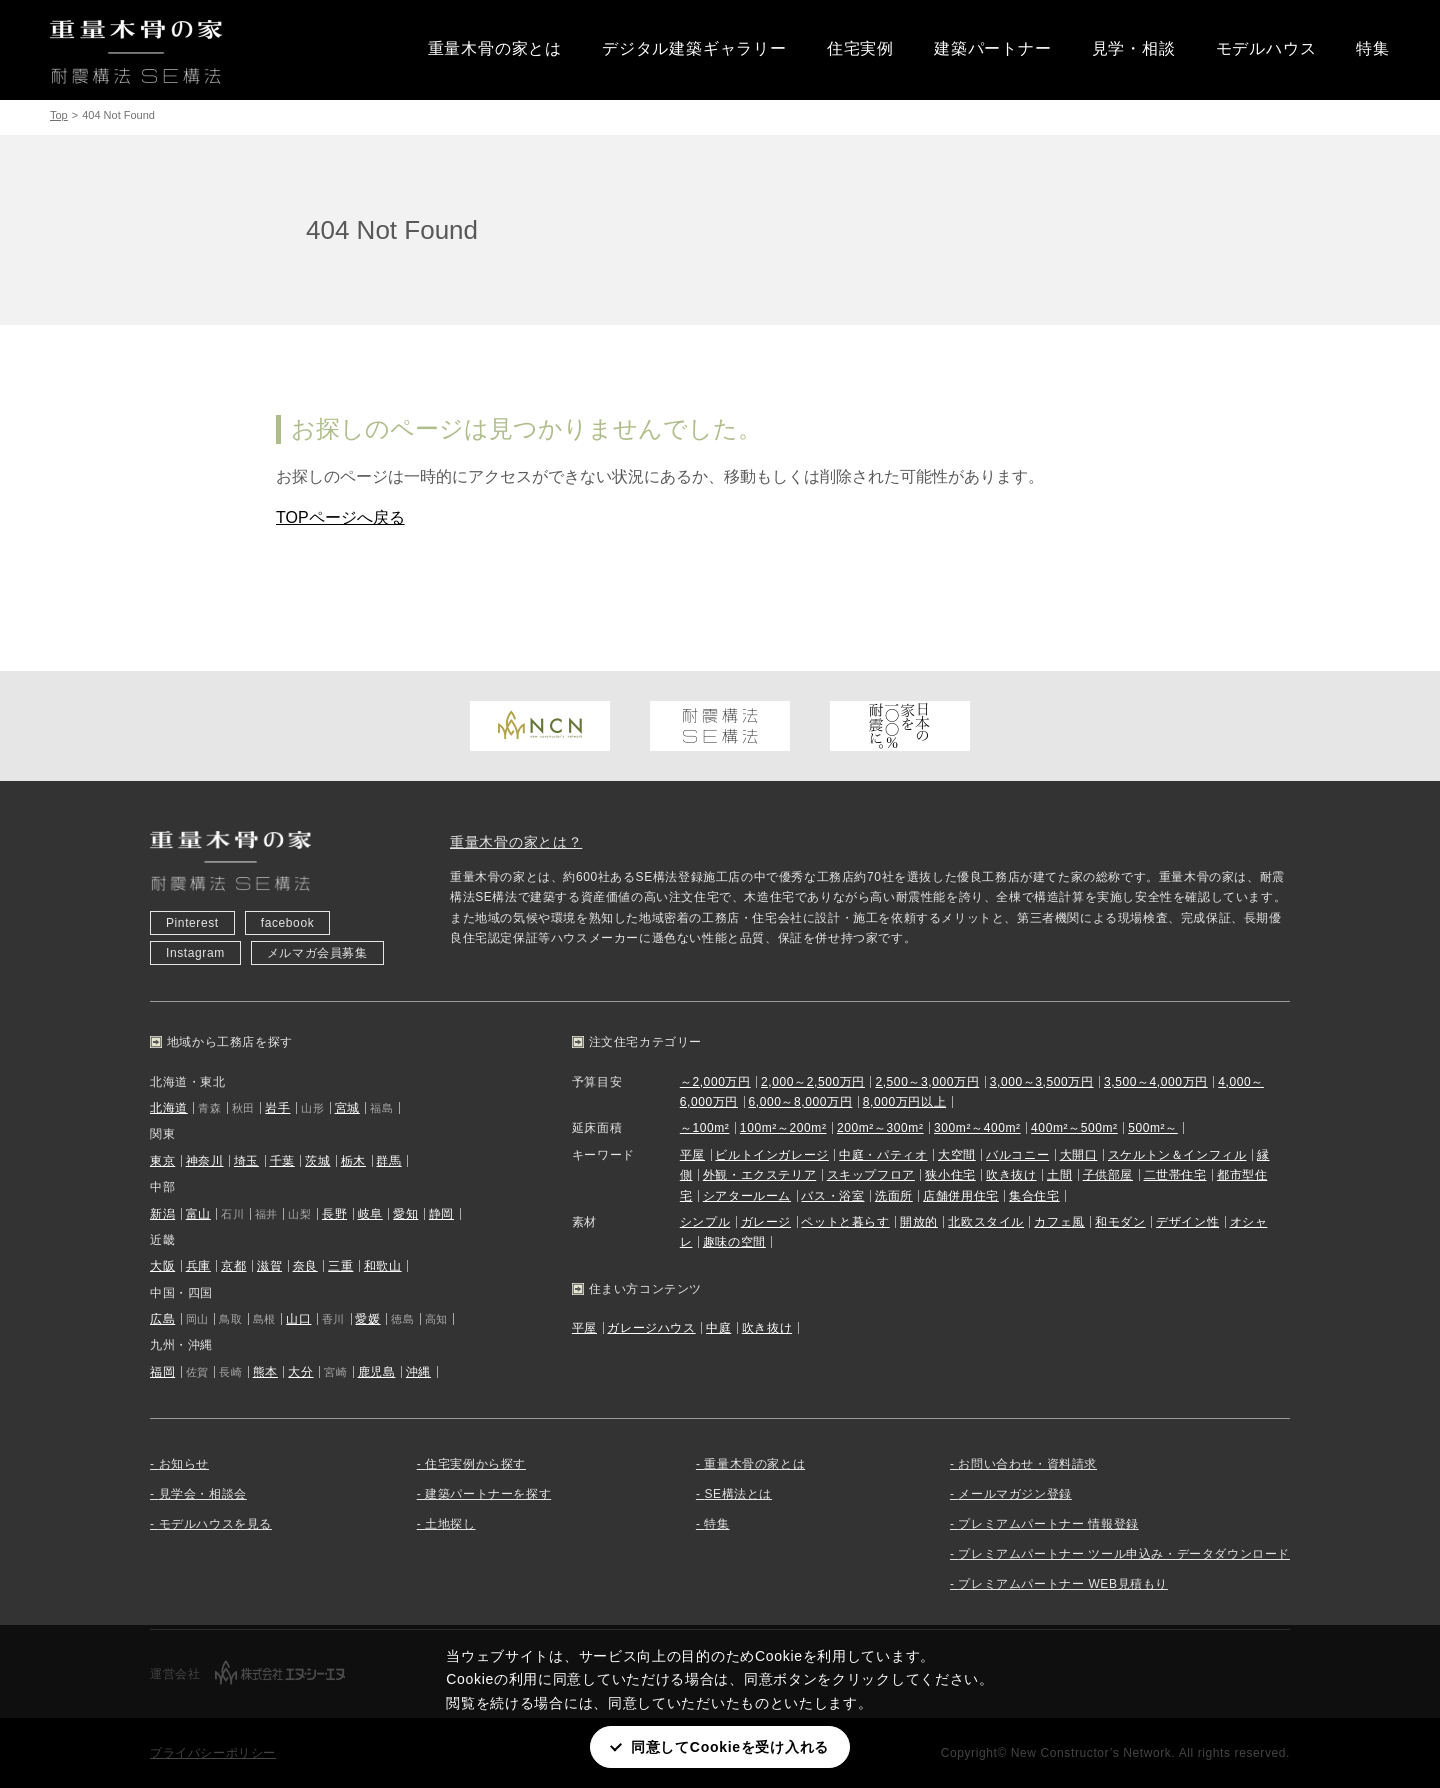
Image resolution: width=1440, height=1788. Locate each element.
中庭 (718, 1328)
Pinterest (192, 923)
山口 (298, 1319)
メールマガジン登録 (1014, 1494)
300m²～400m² (977, 1128)
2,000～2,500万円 (813, 1082)
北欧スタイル (986, 1222)
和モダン (1120, 1222)
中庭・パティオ (883, 1155)
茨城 (317, 1161)
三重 (340, 1266)
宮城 (347, 1108)
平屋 (692, 1155)
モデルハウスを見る (215, 1524)
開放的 (919, 1222)
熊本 (265, 1372)
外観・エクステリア (759, 1175)
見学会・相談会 (203, 1494)
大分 (300, 1372)
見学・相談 (1134, 48)
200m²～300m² (880, 1128)
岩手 (277, 1108)
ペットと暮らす (845, 1222)
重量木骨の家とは (495, 48)
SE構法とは (738, 1494)
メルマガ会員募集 (317, 953)
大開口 (1079, 1155)
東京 (162, 1161)
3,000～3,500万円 (1042, 1082)
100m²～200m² (783, 1128)
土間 (1059, 1175)
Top (59, 115)
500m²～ (1153, 1128)
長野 (334, 1214)
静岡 (441, 1214)
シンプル (705, 1222)
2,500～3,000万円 (927, 1082)
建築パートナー (993, 48)
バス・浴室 (832, 1196)
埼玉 (246, 1161)
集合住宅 (1034, 1196)
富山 (198, 1214)
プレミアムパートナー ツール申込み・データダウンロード (1124, 1554)
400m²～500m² (1074, 1128)
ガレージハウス (651, 1328)
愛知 (405, 1214)
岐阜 (370, 1214)
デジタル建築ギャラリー (694, 48)
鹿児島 (377, 1372)
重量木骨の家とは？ (516, 842)
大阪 (162, 1266)
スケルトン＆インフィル (1177, 1155)
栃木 (353, 1161)
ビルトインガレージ (771, 1155)
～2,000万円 (715, 1082)
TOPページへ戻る (340, 517)
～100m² (705, 1128)
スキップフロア (871, 1175)
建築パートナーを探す (488, 1494)
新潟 (162, 1214)
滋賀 (269, 1266)
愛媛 (367, 1319)
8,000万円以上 (904, 1102)
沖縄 (418, 1372)
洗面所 (894, 1196)
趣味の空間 (734, 1242)
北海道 (169, 1108)
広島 (162, 1319)
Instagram (195, 953)
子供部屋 (1108, 1175)
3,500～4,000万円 (1156, 1082)
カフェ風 (1059, 1222)
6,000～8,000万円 (800, 1102)
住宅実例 (860, 48)
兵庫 (198, 1266)
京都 (233, 1266)
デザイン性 (1187, 1222)
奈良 (305, 1266)
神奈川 (205, 1161)
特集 (1373, 48)
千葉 (282, 1161)
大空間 (957, 1155)
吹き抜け (1011, 1175)
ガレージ (766, 1222)
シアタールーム (747, 1196)
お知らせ (184, 1464)
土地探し (450, 1524)
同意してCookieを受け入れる (730, 1747)
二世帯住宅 (1175, 1175)
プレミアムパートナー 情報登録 (1048, 1524)
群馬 (388, 1161)
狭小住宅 (950, 1175)
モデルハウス (1266, 48)
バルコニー (1017, 1155)
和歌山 (383, 1266)
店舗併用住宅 (961, 1196)
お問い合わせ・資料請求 (1027, 1464)
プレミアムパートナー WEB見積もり (1062, 1584)
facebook (288, 923)
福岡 (162, 1372)
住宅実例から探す (475, 1464)
